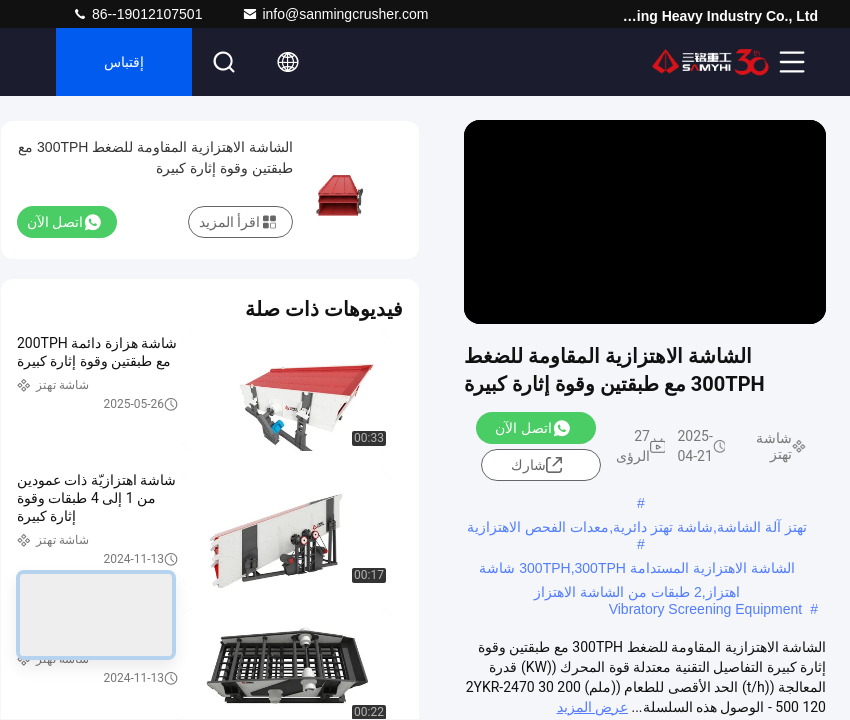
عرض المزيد (592, 707)
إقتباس (124, 62)
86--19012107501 (137, 14)
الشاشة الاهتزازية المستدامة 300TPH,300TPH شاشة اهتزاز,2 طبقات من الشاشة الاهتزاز (636, 570)
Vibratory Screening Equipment (706, 609)
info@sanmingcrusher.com (335, 14)
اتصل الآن (532, 428)
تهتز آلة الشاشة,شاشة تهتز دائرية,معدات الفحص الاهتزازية (636, 527)
